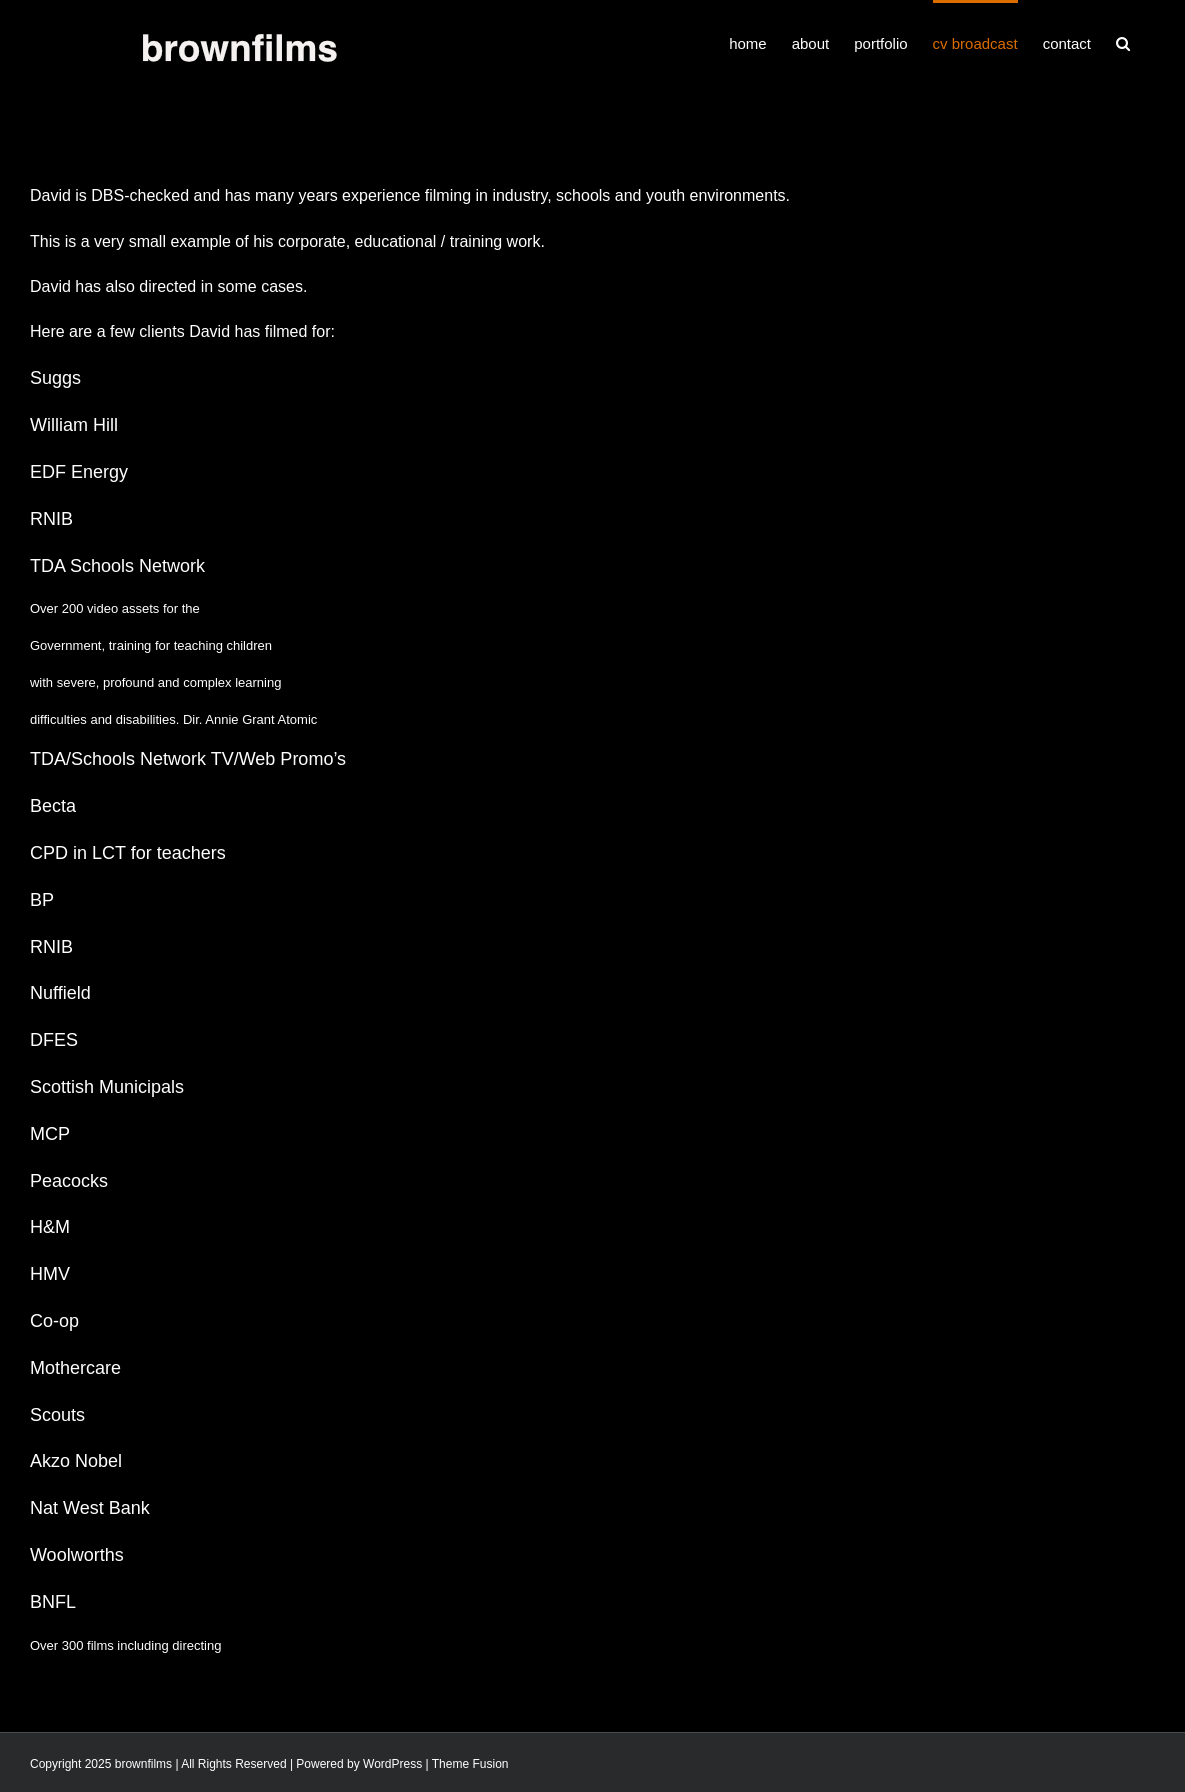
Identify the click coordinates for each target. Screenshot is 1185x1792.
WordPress (392, 1764)
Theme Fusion (470, 1764)
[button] (1123, 42)
